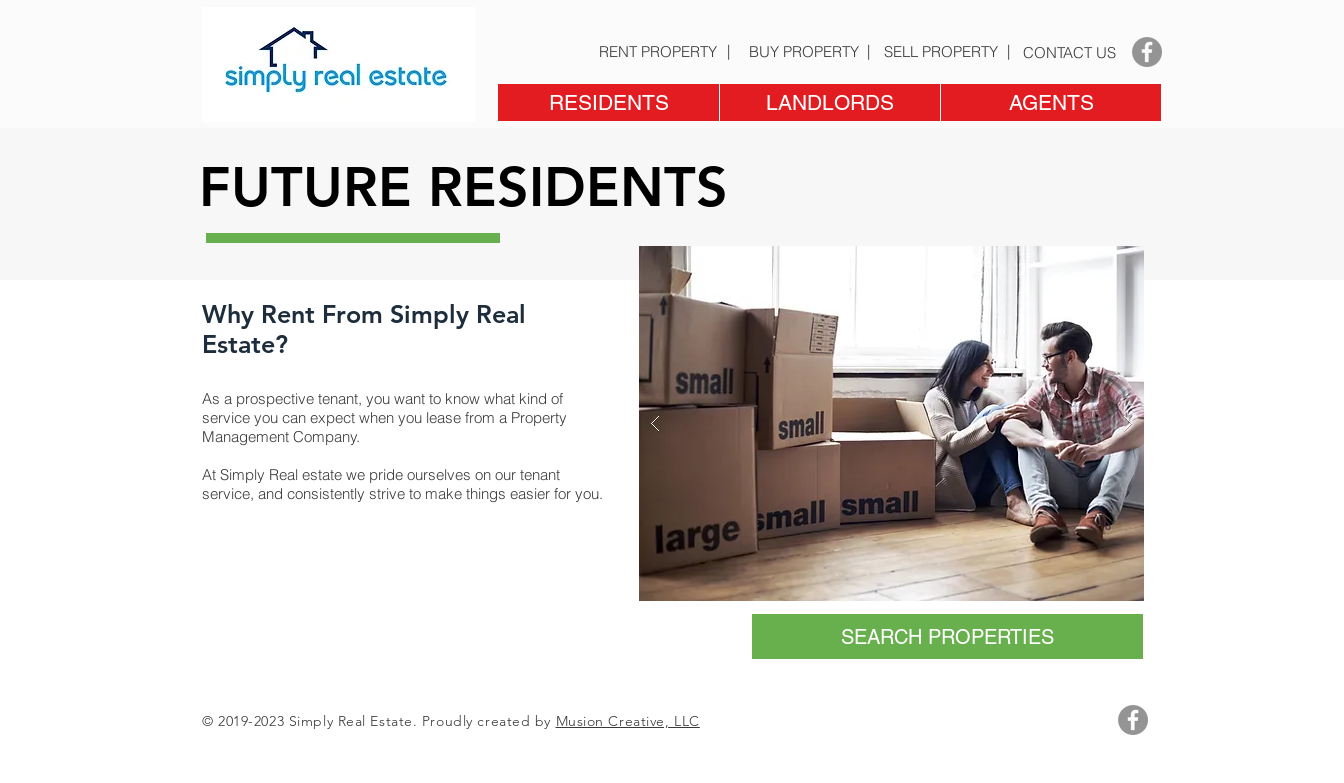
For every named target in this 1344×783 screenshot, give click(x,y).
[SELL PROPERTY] (941, 51)
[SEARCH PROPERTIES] (947, 636)
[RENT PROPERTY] (657, 51)
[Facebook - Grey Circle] (1147, 52)
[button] (608, 102)
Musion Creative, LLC (628, 721)
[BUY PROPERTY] (803, 51)
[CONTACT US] (1069, 52)
